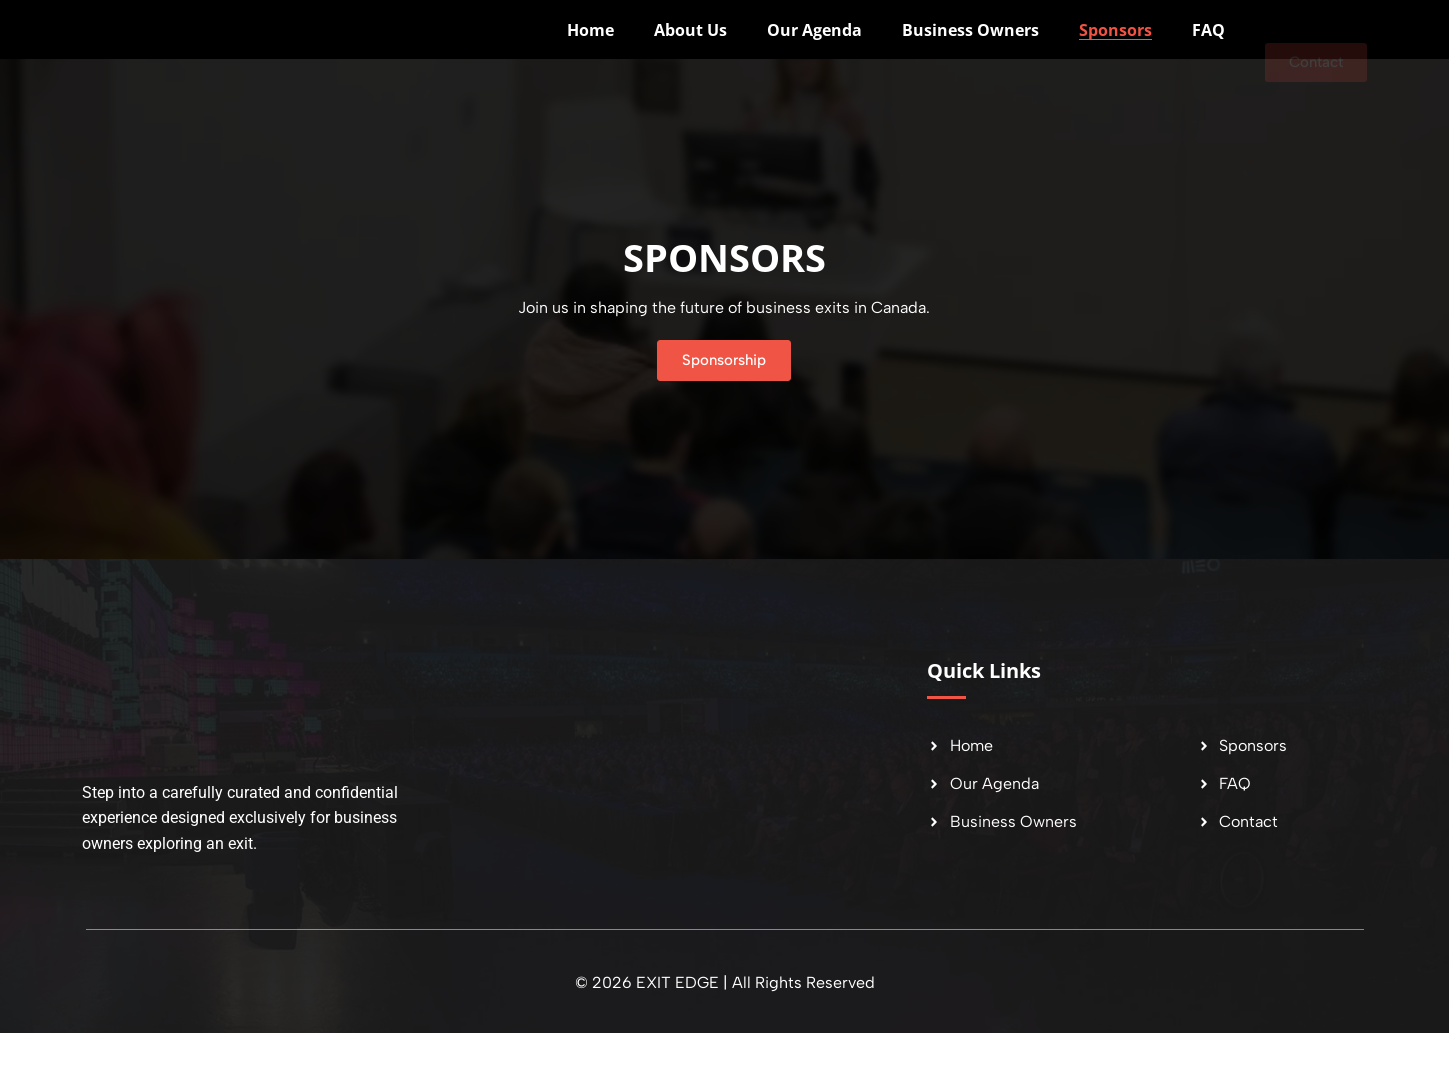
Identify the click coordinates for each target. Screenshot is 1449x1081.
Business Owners (970, 54)
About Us (690, 54)
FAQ (1208, 54)
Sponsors (1115, 54)
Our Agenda (814, 54)
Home (590, 54)
